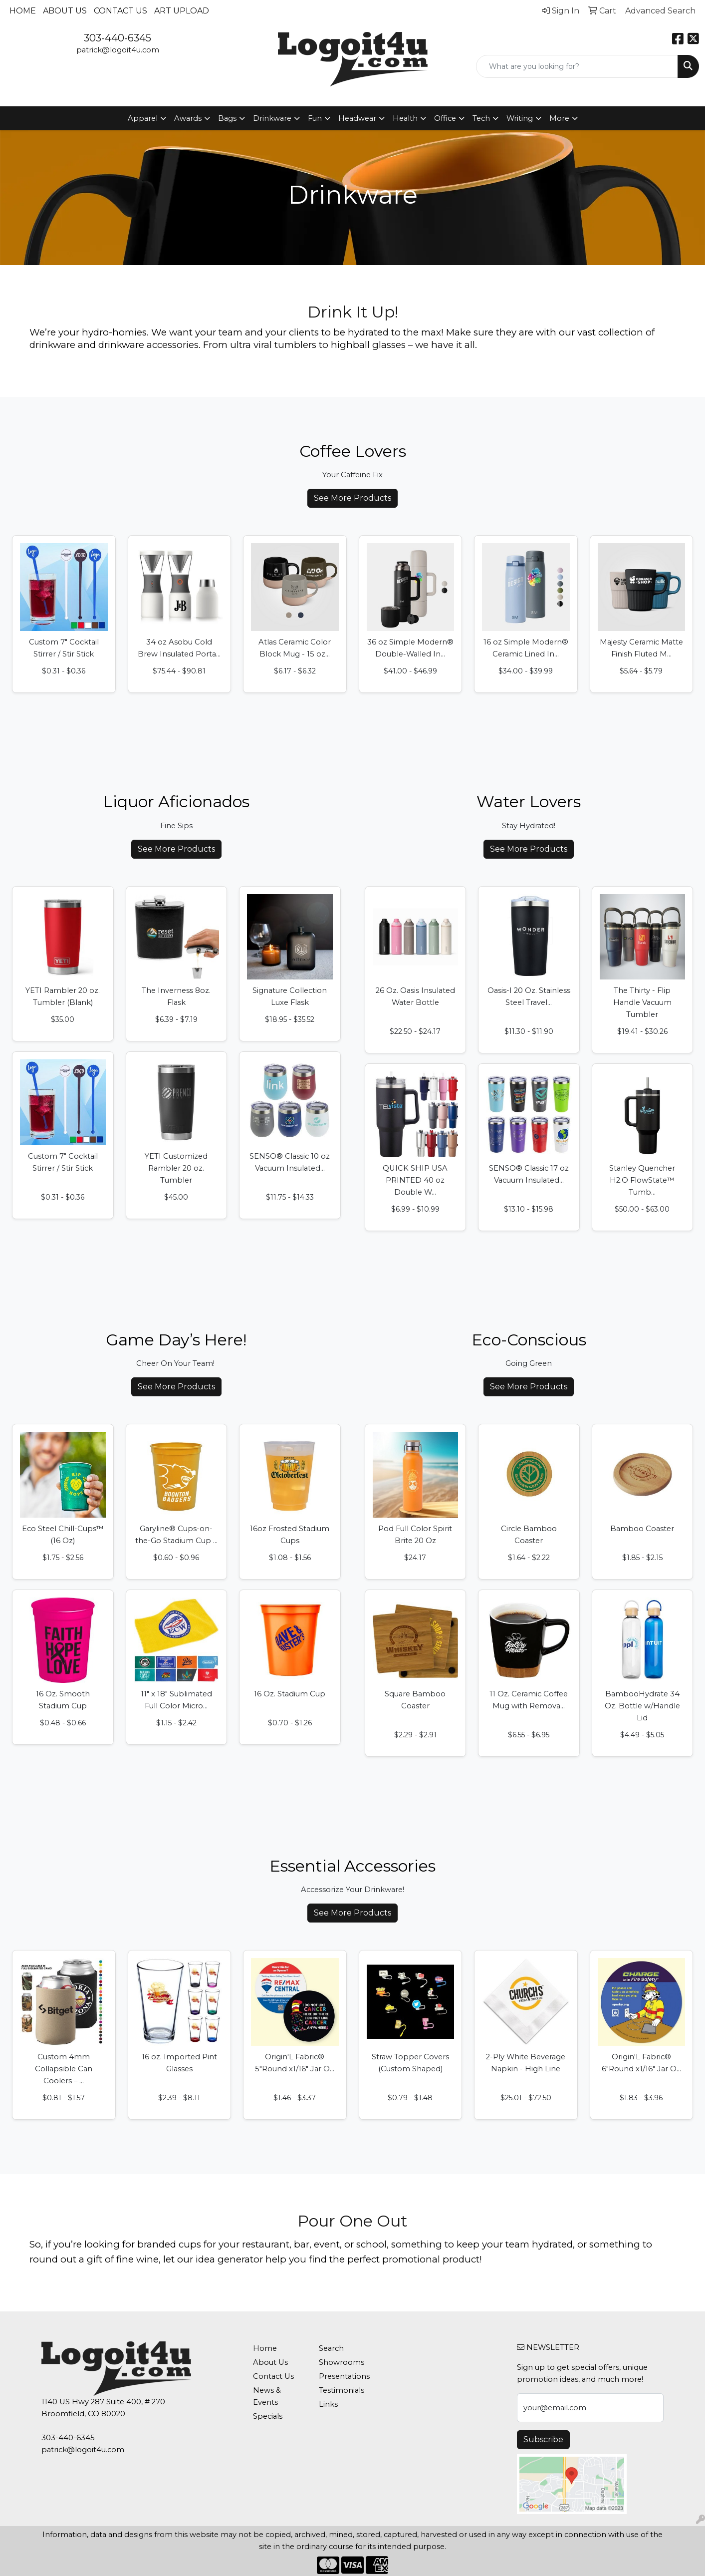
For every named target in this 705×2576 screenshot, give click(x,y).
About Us (65, 10)
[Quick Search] (577, 66)
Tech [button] (481, 118)
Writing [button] (519, 118)
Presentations (344, 2376)
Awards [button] (188, 118)
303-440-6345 (117, 38)
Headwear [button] (357, 118)
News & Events (267, 2396)
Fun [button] (315, 118)
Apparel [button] (143, 118)
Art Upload (181, 10)
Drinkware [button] (272, 118)
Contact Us (120, 10)
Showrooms (341, 2362)
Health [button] (405, 118)
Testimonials (341, 2390)
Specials (267, 2416)
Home (22, 10)
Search (331, 2348)
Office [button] (445, 118)
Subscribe (543, 2439)
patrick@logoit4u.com (117, 49)
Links (328, 2404)
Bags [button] (227, 118)
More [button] (559, 118)
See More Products (352, 498)
